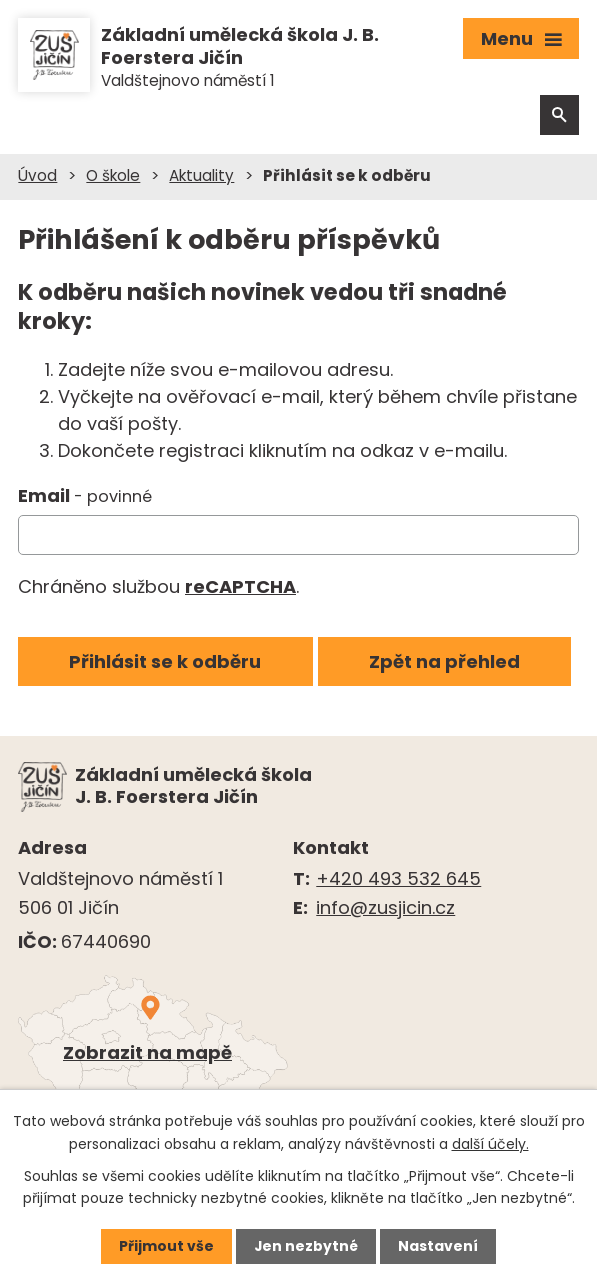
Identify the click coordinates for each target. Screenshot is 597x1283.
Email (85, 496)
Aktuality (201, 176)
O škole (113, 176)
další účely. (490, 1143)
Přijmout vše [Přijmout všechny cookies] (166, 1246)
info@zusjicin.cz (385, 908)
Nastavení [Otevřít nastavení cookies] (439, 1246)
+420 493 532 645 (398, 879)
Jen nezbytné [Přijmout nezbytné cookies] (306, 1246)
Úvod (37, 176)
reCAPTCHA (240, 587)
